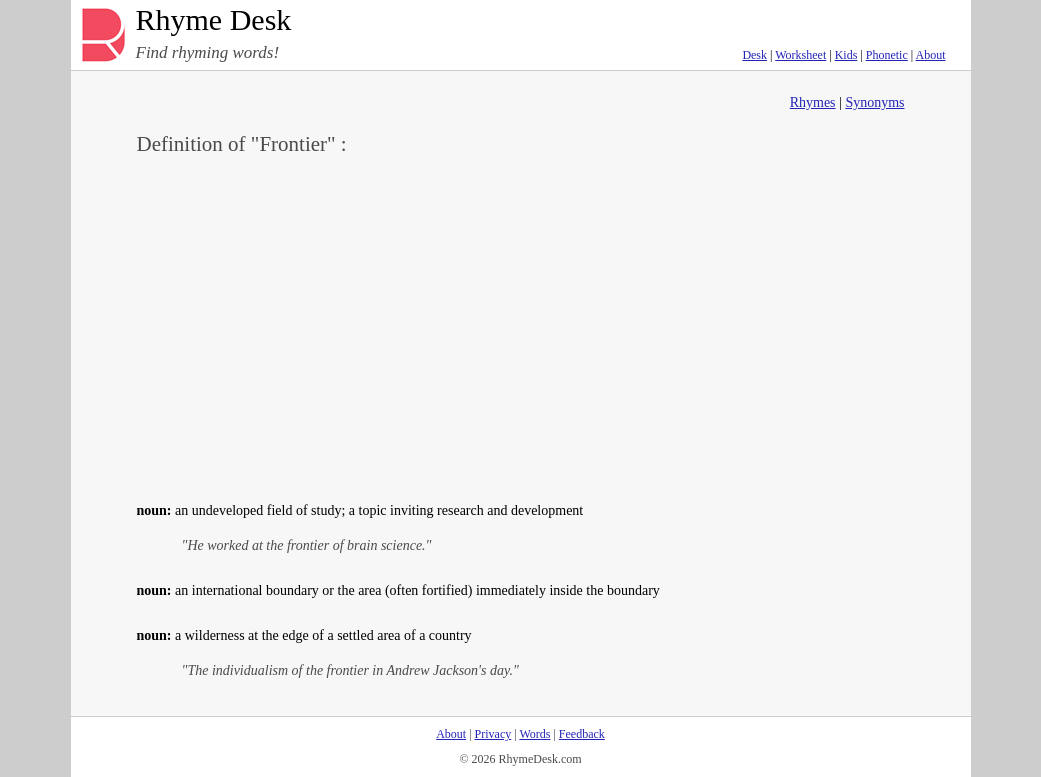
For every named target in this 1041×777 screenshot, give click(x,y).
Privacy (493, 734)
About (931, 55)
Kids (846, 55)
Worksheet (800, 55)
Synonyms (874, 102)
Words (534, 734)
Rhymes (813, 102)
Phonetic (887, 55)
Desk (754, 55)
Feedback (582, 734)
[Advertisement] (521, 326)
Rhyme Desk (214, 20)
